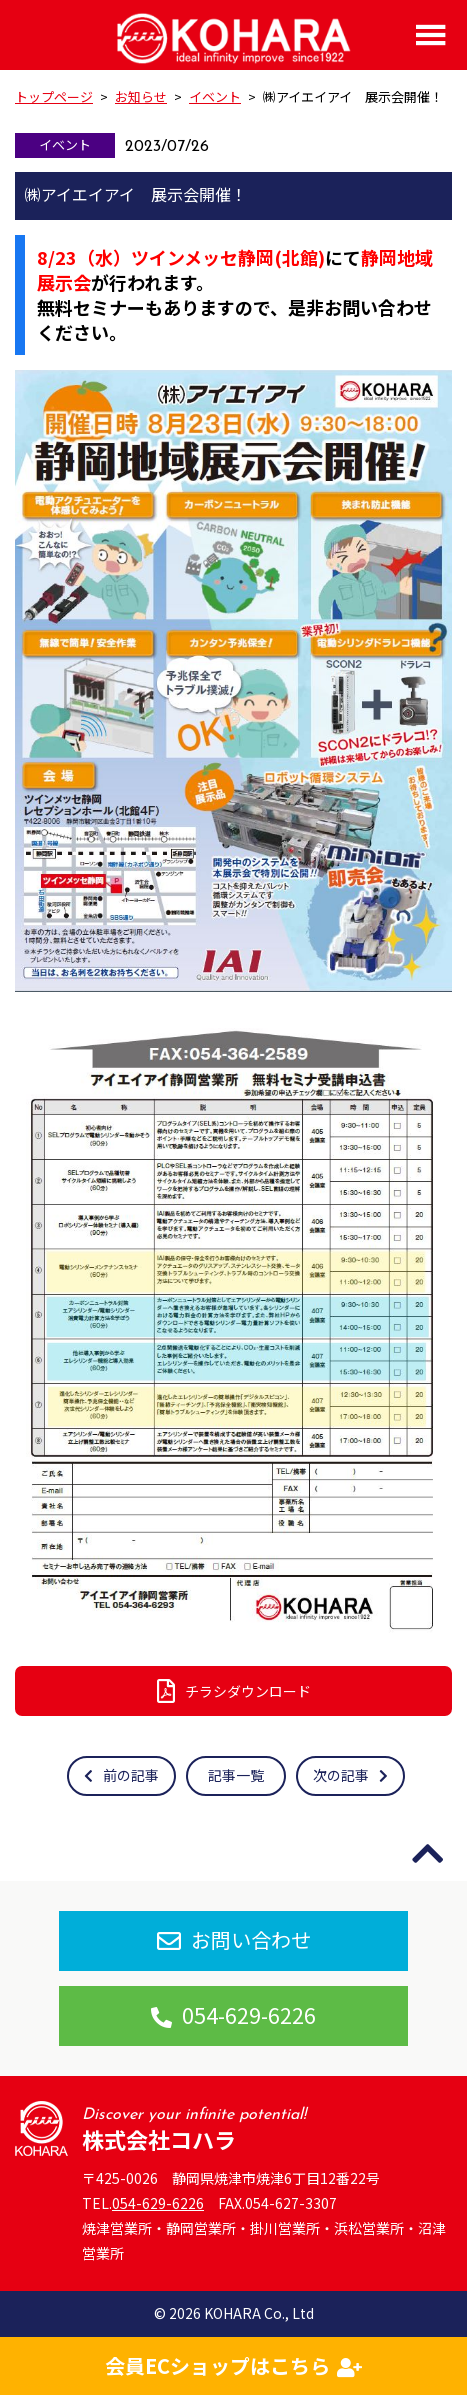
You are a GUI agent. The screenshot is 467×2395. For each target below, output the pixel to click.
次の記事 (350, 1775)
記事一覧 (236, 1775)
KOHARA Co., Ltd (259, 2313)
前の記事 (121, 1775)
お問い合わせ (234, 1939)
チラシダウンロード (234, 1691)
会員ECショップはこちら (233, 2365)
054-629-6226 (233, 2015)
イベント (65, 144)
